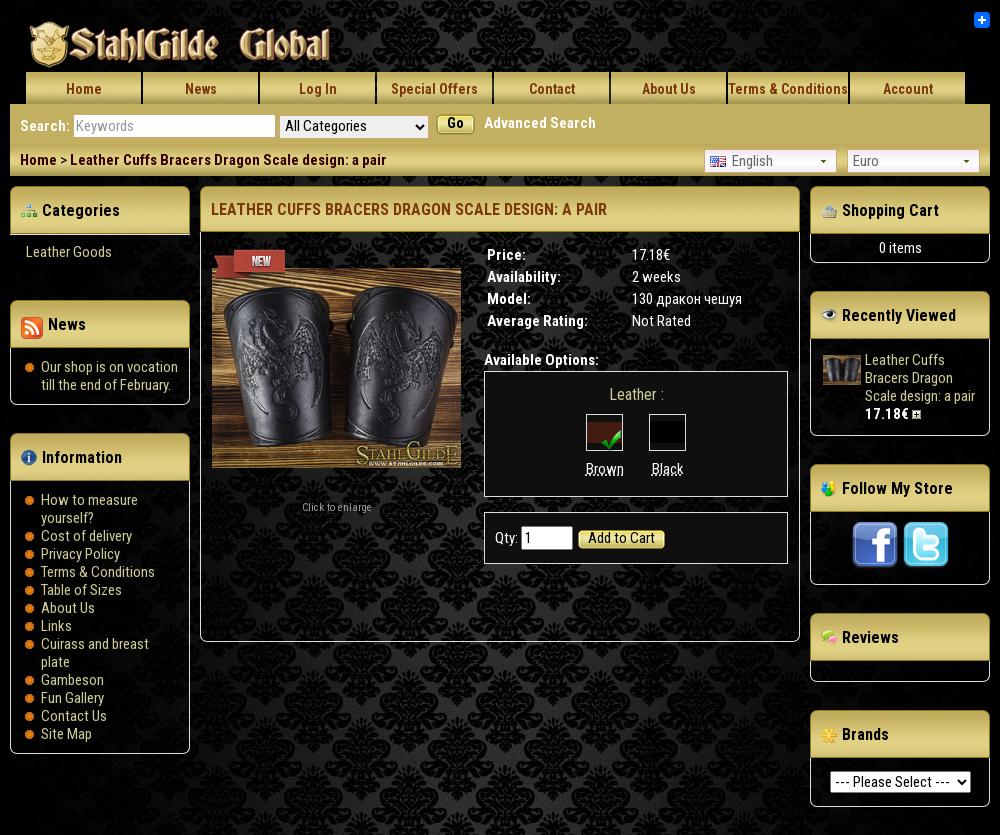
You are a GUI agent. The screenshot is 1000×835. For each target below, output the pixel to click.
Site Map (66, 734)
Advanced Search (540, 123)
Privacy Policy (80, 554)
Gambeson (72, 680)
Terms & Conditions (788, 89)
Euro (866, 161)
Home (84, 89)
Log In (318, 89)
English (741, 161)
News (201, 89)
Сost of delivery (86, 536)
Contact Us (74, 716)
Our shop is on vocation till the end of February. (109, 376)
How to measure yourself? (89, 509)
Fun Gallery (72, 698)
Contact (552, 89)
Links (56, 626)
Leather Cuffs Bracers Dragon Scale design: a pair (228, 160)
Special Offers (434, 89)
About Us (669, 89)
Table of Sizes (81, 590)
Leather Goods (69, 252)
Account (908, 89)
